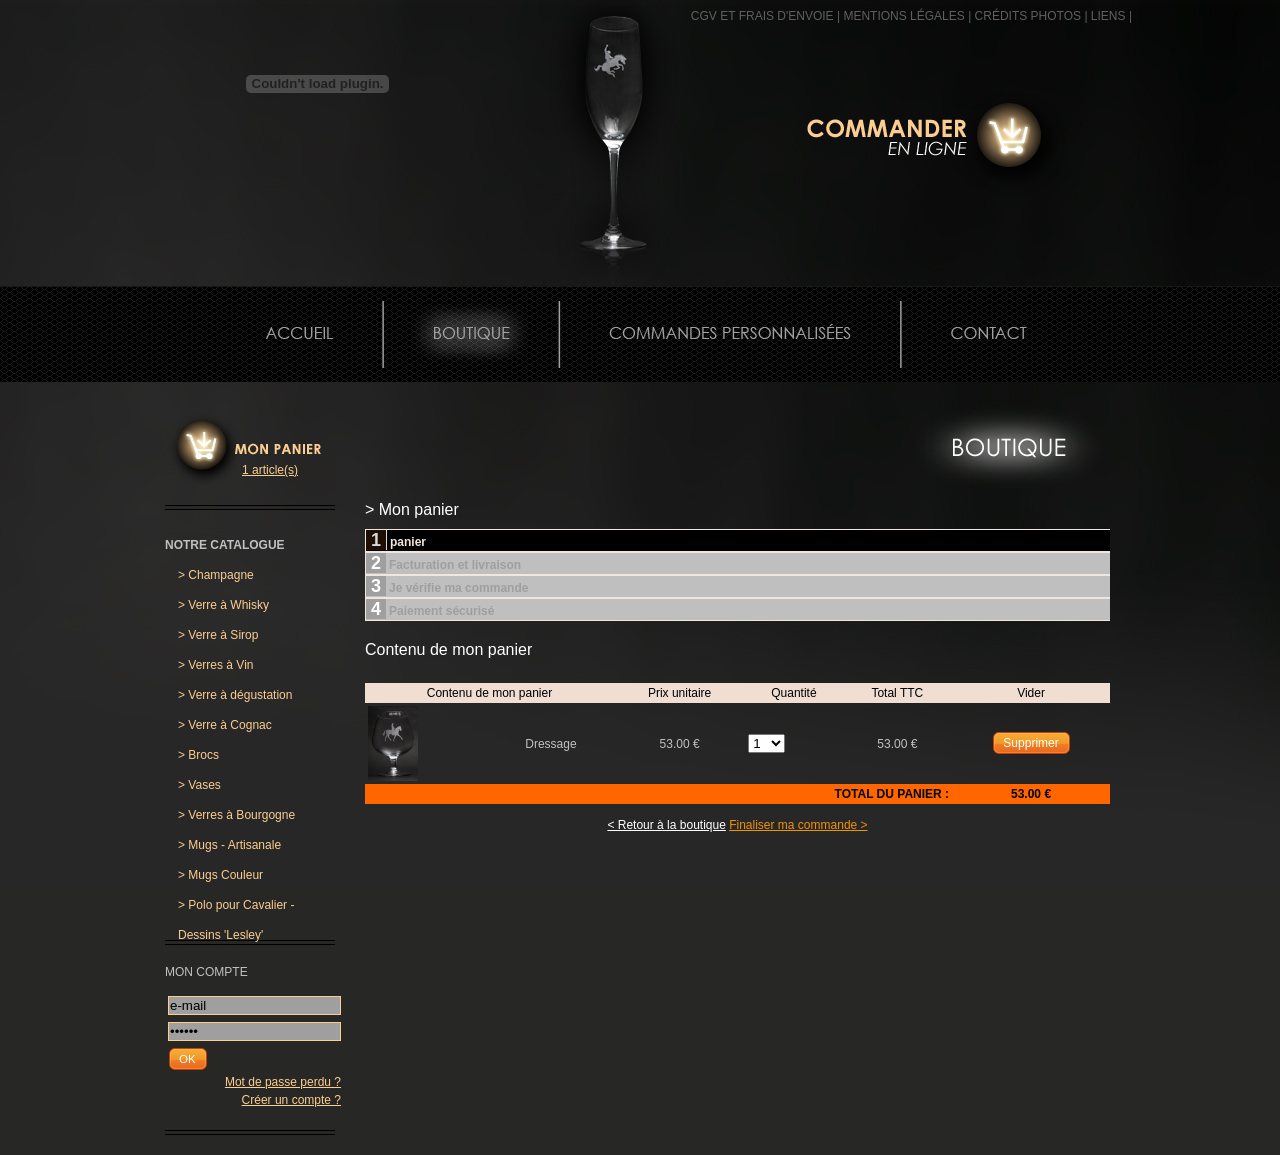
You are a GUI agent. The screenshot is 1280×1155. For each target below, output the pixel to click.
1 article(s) (270, 470)
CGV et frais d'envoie (762, 16)
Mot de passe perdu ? (283, 1082)
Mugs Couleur (220, 875)
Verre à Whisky (223, 605)
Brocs (198, 755)
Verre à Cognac (225, 725)
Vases (199, 785)
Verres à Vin (216, 665)
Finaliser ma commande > (798, 825)
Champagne (216, 575)
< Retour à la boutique (666, 825)
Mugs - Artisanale (229, 845)
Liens (1108, 16)
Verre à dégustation (235, 695)
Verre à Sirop (218, 635)
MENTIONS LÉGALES (903, 16)
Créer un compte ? (291, 1100)
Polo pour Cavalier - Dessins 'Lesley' (236, 909)
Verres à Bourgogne (236, 815)
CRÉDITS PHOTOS (1028, 16)
